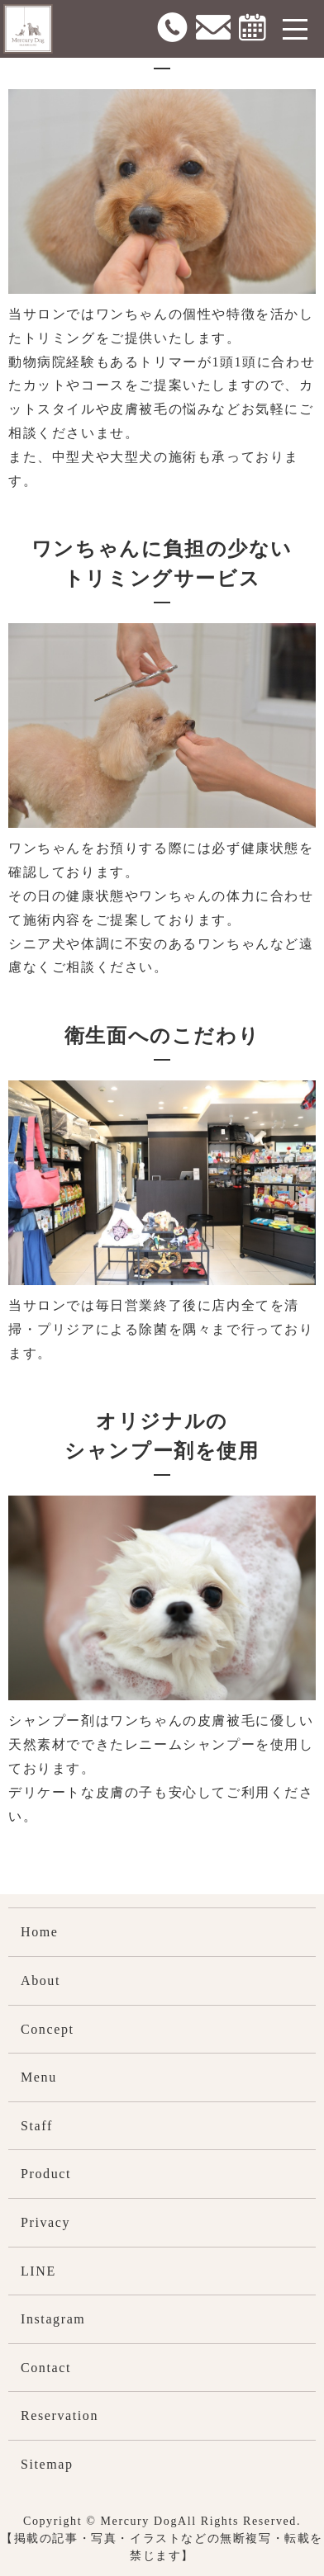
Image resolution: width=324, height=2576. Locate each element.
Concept (47, 2029)
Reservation (59, 2415)
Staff (37, 2126)
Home (40, 1932)
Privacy (45, 2222)
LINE (38, 2271)
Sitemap (47, 2464)
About (40, 1980)
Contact (46, 2368)
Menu (39, 2077)
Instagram (53, 2319)
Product (46, 2174)
